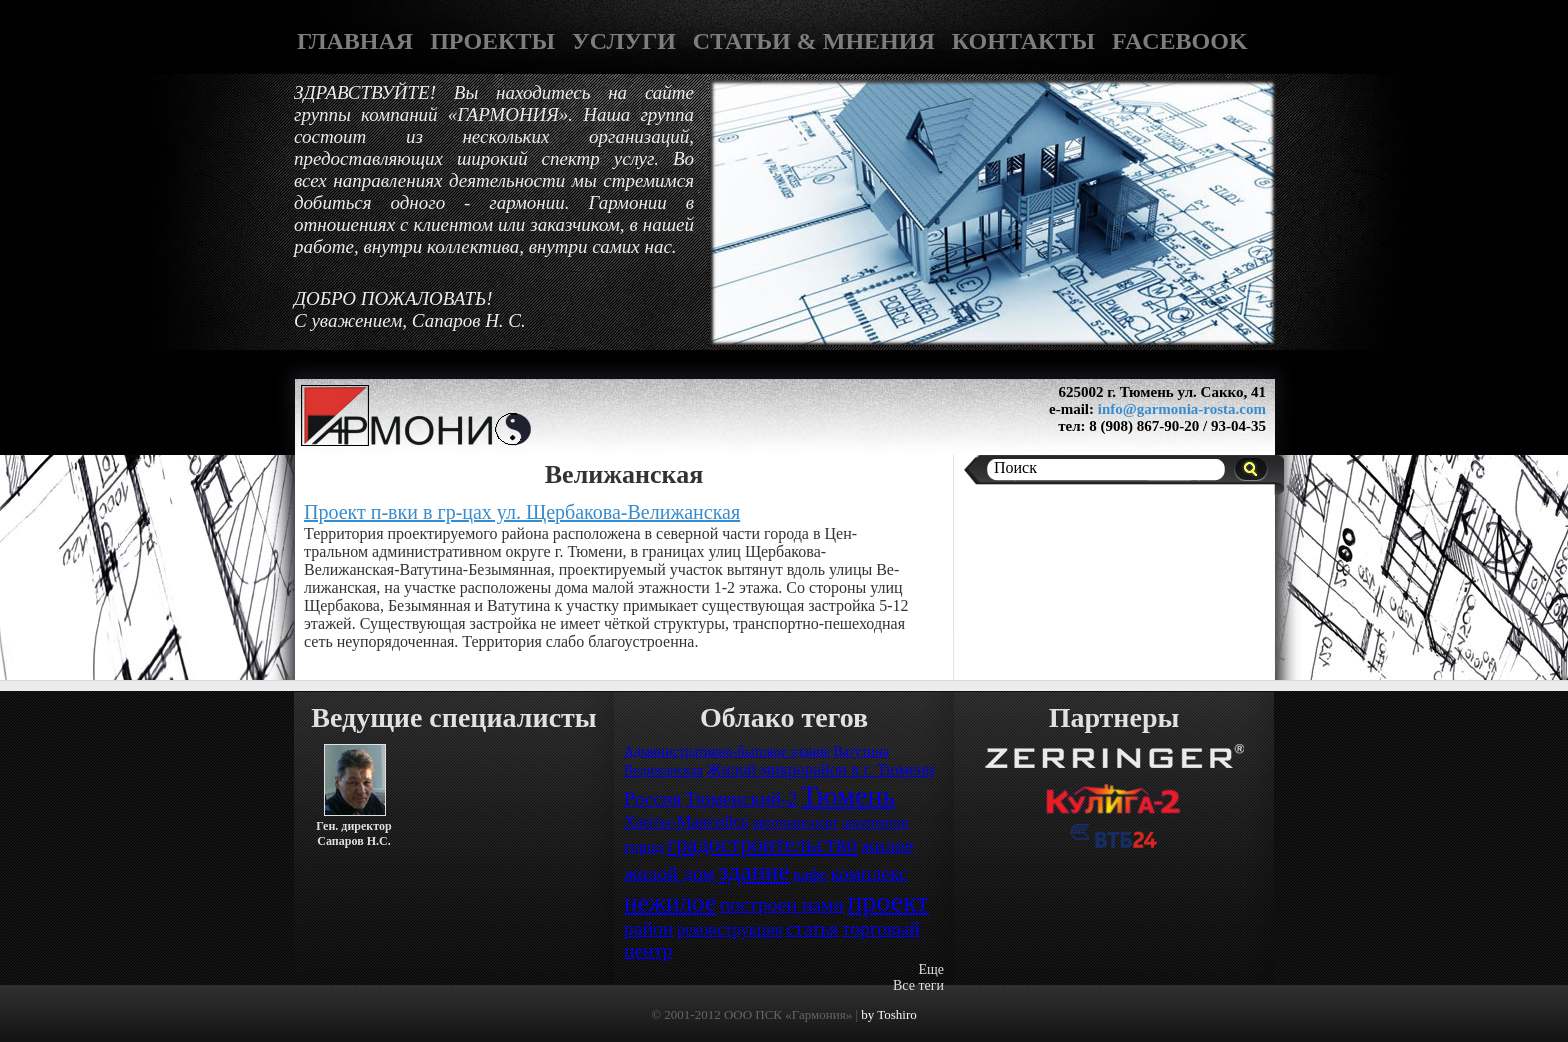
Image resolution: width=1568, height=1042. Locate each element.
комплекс (869, 873)
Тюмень (848, 795)
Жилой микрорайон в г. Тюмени (820, 769)
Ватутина (860, 751)
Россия (653, 798)
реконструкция (730, 929)
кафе (810, 874)
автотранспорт (796, 822)
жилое (887, 845)
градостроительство (762, 844)
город (644, 846)
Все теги (918, 985)
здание (754, 871)
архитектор (875, 822)
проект (887, 901)
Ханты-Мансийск (686, 821)
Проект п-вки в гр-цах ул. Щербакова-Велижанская (522, 512)
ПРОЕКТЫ (492, 41)
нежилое (670, 902)
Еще (931, 969)
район (648, 928)
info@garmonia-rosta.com (1182, 409)
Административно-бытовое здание (727, 751)
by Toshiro (889, 1014)
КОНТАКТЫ (1023, 41)
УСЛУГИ (624, 41)
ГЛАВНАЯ (355, 41)
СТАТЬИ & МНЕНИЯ (814, 41)
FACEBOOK (1180, 41)
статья (812, 928)
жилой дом (669, 873)
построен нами (782, 904)
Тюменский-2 (741, 798)
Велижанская (663, 770)
